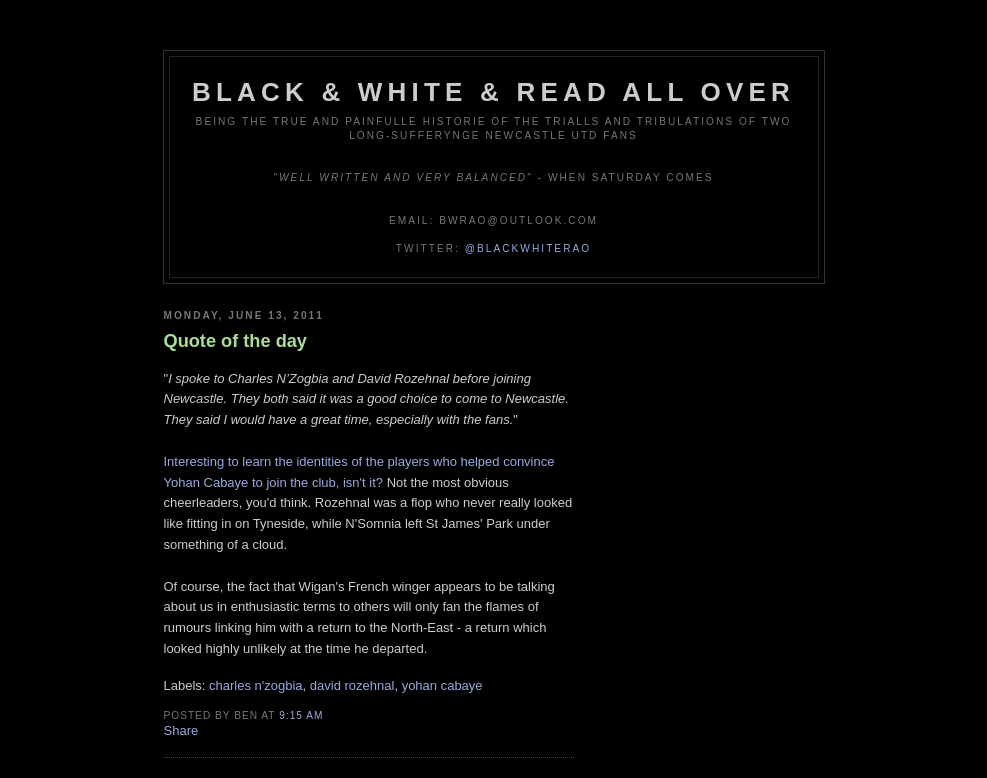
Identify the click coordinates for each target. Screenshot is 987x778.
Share (181, 730)
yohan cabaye (442, 685)
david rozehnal (352, 685)
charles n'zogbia (256, 685)
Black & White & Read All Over (493, 92)
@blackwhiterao (528, 248)
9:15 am (301, 715)
